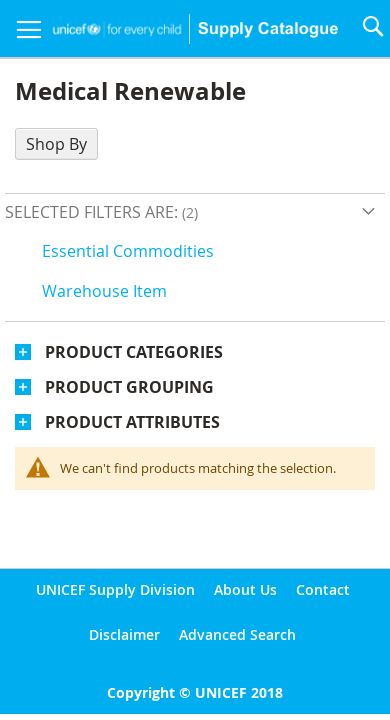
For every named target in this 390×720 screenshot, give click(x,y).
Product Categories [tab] (134, 352)
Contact (323, 589)
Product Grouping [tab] (129, 387)
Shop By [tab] (56, 144)
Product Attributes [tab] (132, 422)
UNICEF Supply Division (115, 589)
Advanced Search (237, 634)
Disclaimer (124, 634)
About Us (245, 589)
